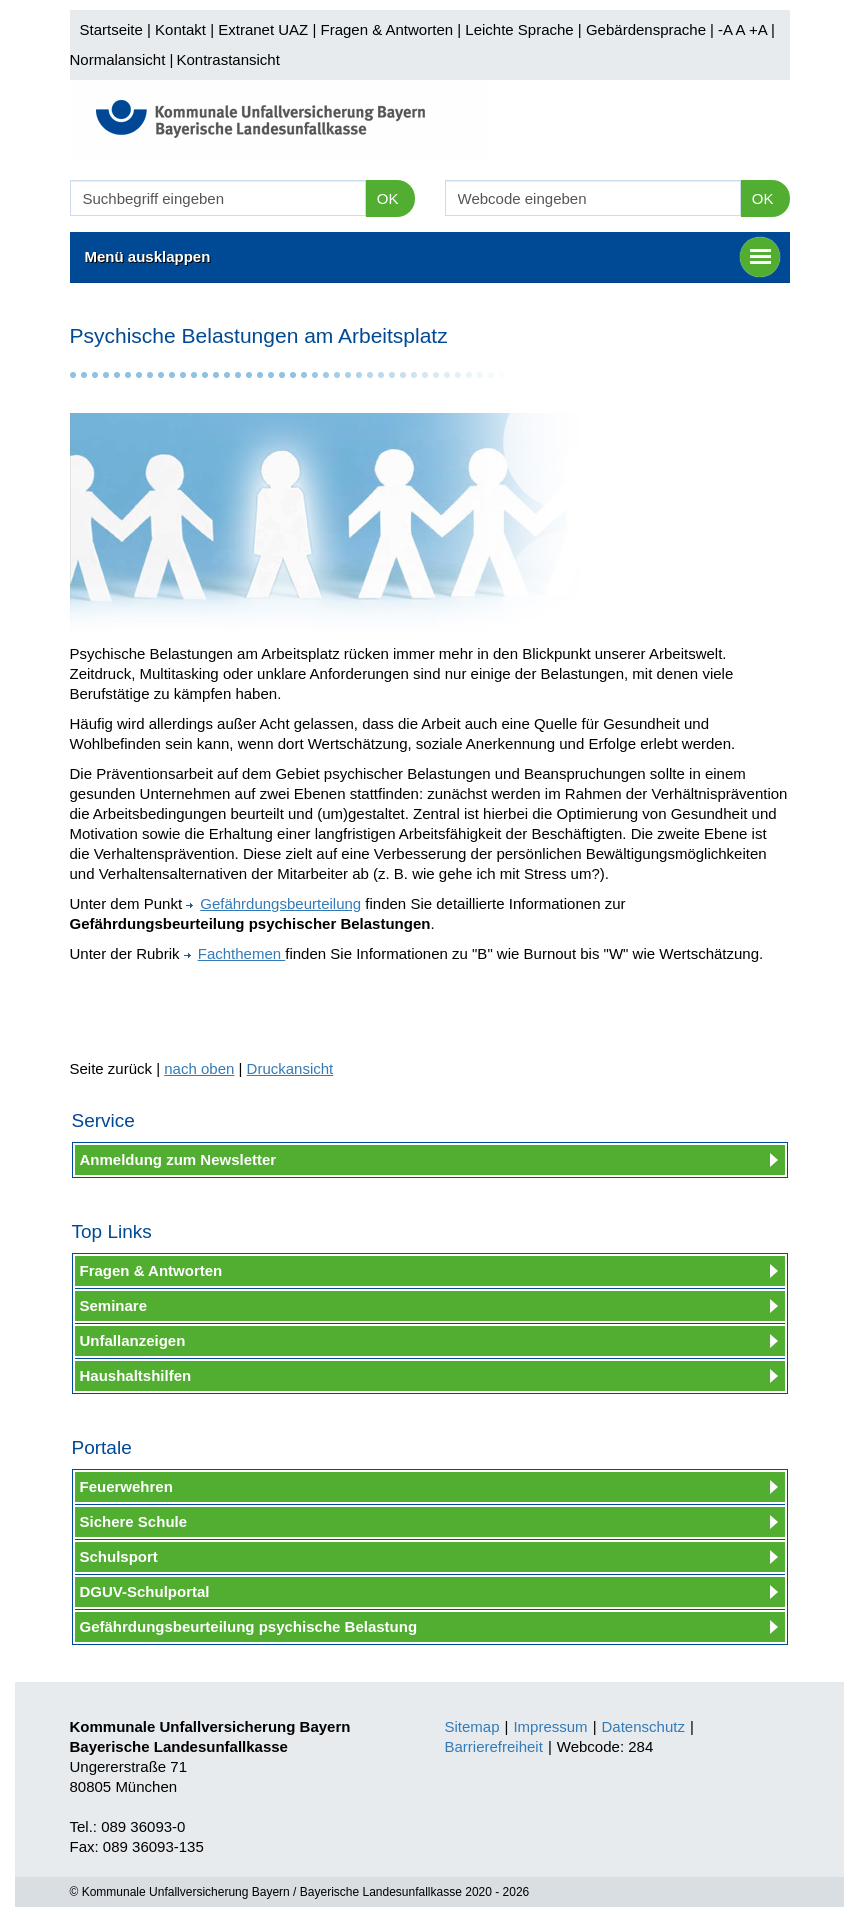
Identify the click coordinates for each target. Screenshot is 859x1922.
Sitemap (472, 1726)
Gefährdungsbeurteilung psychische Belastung (249, 1626)
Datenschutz (643, 1726)
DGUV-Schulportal (145, 1591)
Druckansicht (290, 1068)
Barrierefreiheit (494, 1746)
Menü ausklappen (432, 257)
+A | (760, 29)
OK (388, 198)
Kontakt (180, 29)
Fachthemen (235, 953)
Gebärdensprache (646, 29)
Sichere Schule (134, 1521)
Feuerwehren (126, 1486)
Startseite (111, 29)
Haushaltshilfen (136, 1375)
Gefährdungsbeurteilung (273, 903)
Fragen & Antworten (386, 29)
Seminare (114, 1305)
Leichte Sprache (519, 29)
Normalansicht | (122, 59)
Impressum (550, 1726)
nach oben (199, 1068)
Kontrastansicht (227, 59)
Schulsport (119, 1556)
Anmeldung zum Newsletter (178, 1159)
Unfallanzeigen (133, 1340)
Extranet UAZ (263, 29)
